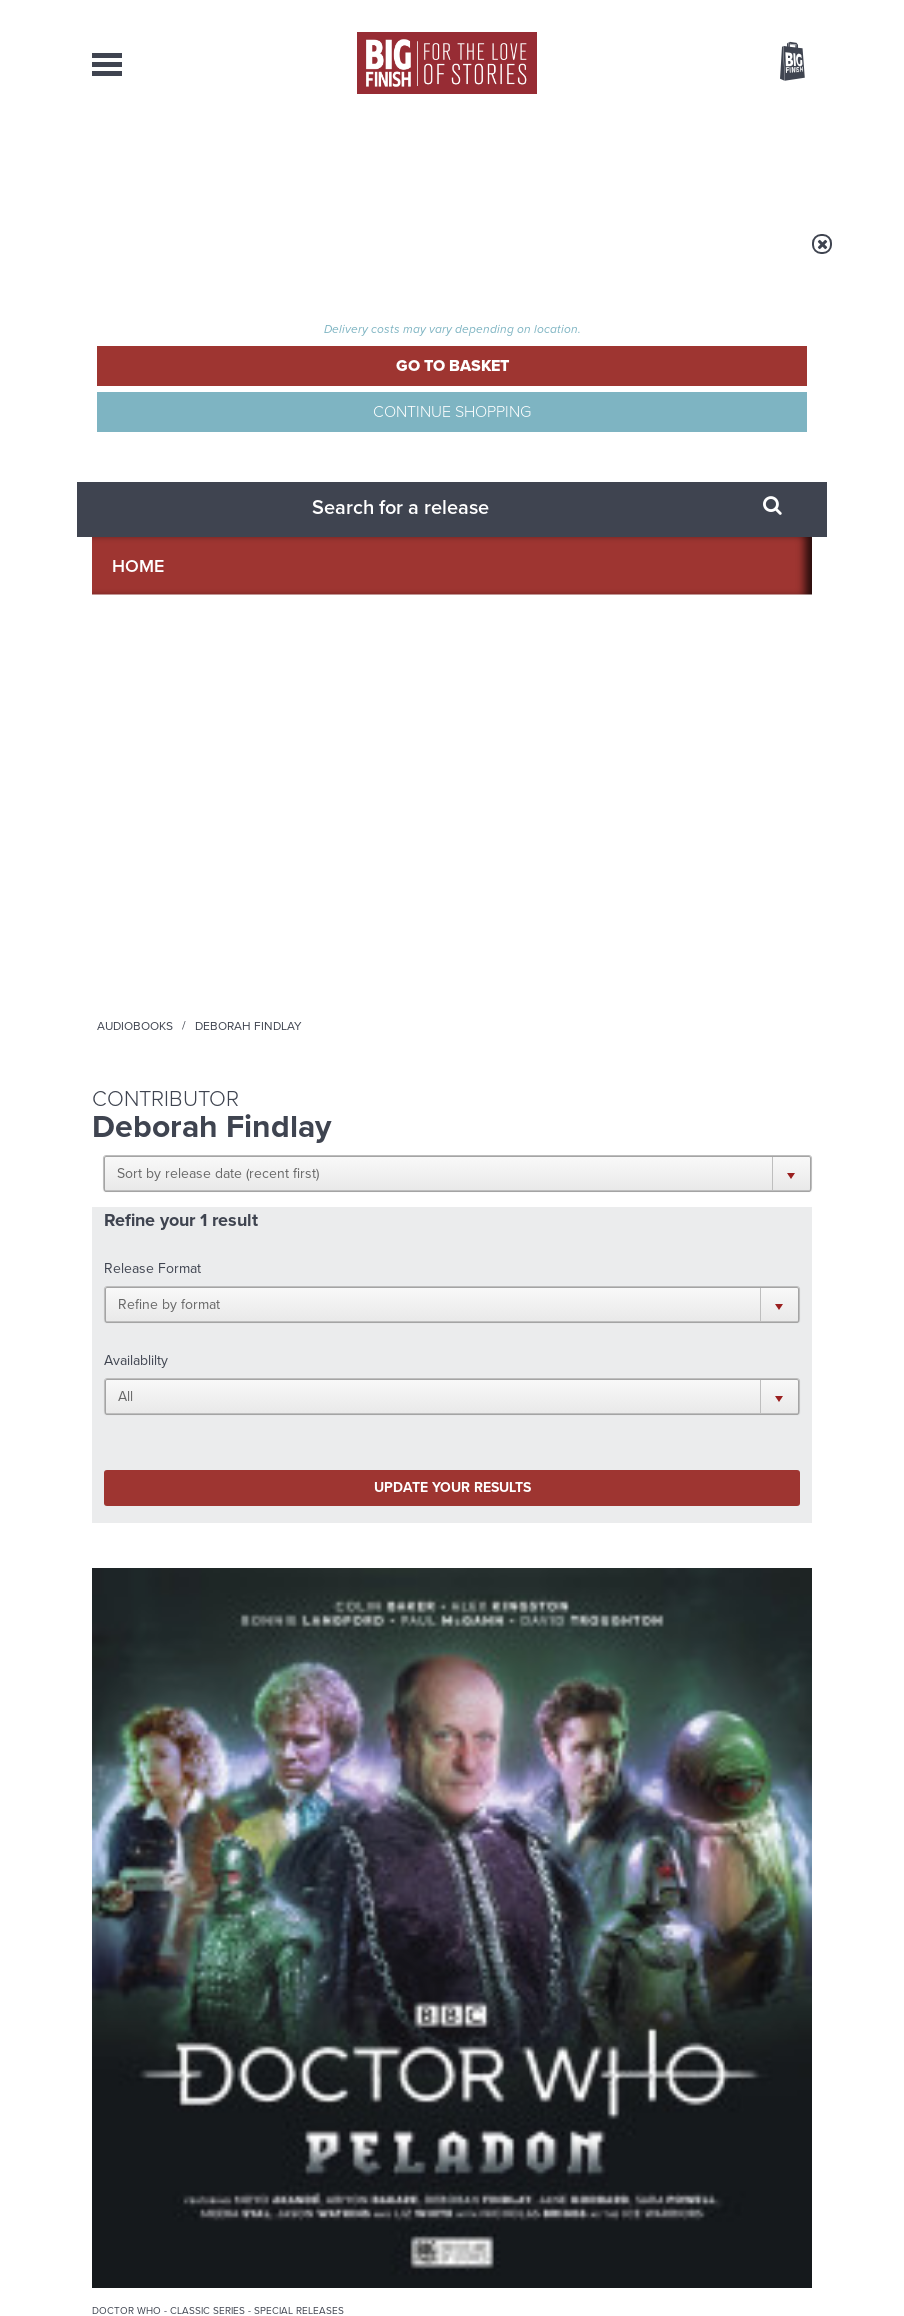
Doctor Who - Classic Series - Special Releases (157, 879)
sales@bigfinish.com (344, 2129)
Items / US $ (686, 64)
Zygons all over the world (322, 1778)
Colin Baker (168, 948)
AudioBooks (191, 160)
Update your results (214, 597)
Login (702, 13)
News (520, 160)
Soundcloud (644, 1332)
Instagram (496, 1332)
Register (765, 13)
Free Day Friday (652, 1578)
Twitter (728, 1314)
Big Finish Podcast (560, 1350)
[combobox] (631, 115)
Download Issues (766, 2130)
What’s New (431, 160)
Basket (780, 63)
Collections (312, 160)
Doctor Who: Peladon (148, 915)
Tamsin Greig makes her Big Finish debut (687, 1793)
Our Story (786, 2094)
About (686, 160)
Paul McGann (127, 964)
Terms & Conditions (515, 2263)
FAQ (800, 2112)
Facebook (670, 1314)
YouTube (559, 1332)
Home (213, 257)
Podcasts (601, 160)
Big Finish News (185, 1540)
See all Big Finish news (710, 1543)
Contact (766, 160)
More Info (159, 1061)
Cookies (432, 2263)
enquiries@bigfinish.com (508, 2093)
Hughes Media (195, 2287)
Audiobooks (291, 257)
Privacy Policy (134, 1436)
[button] (434, 382)
